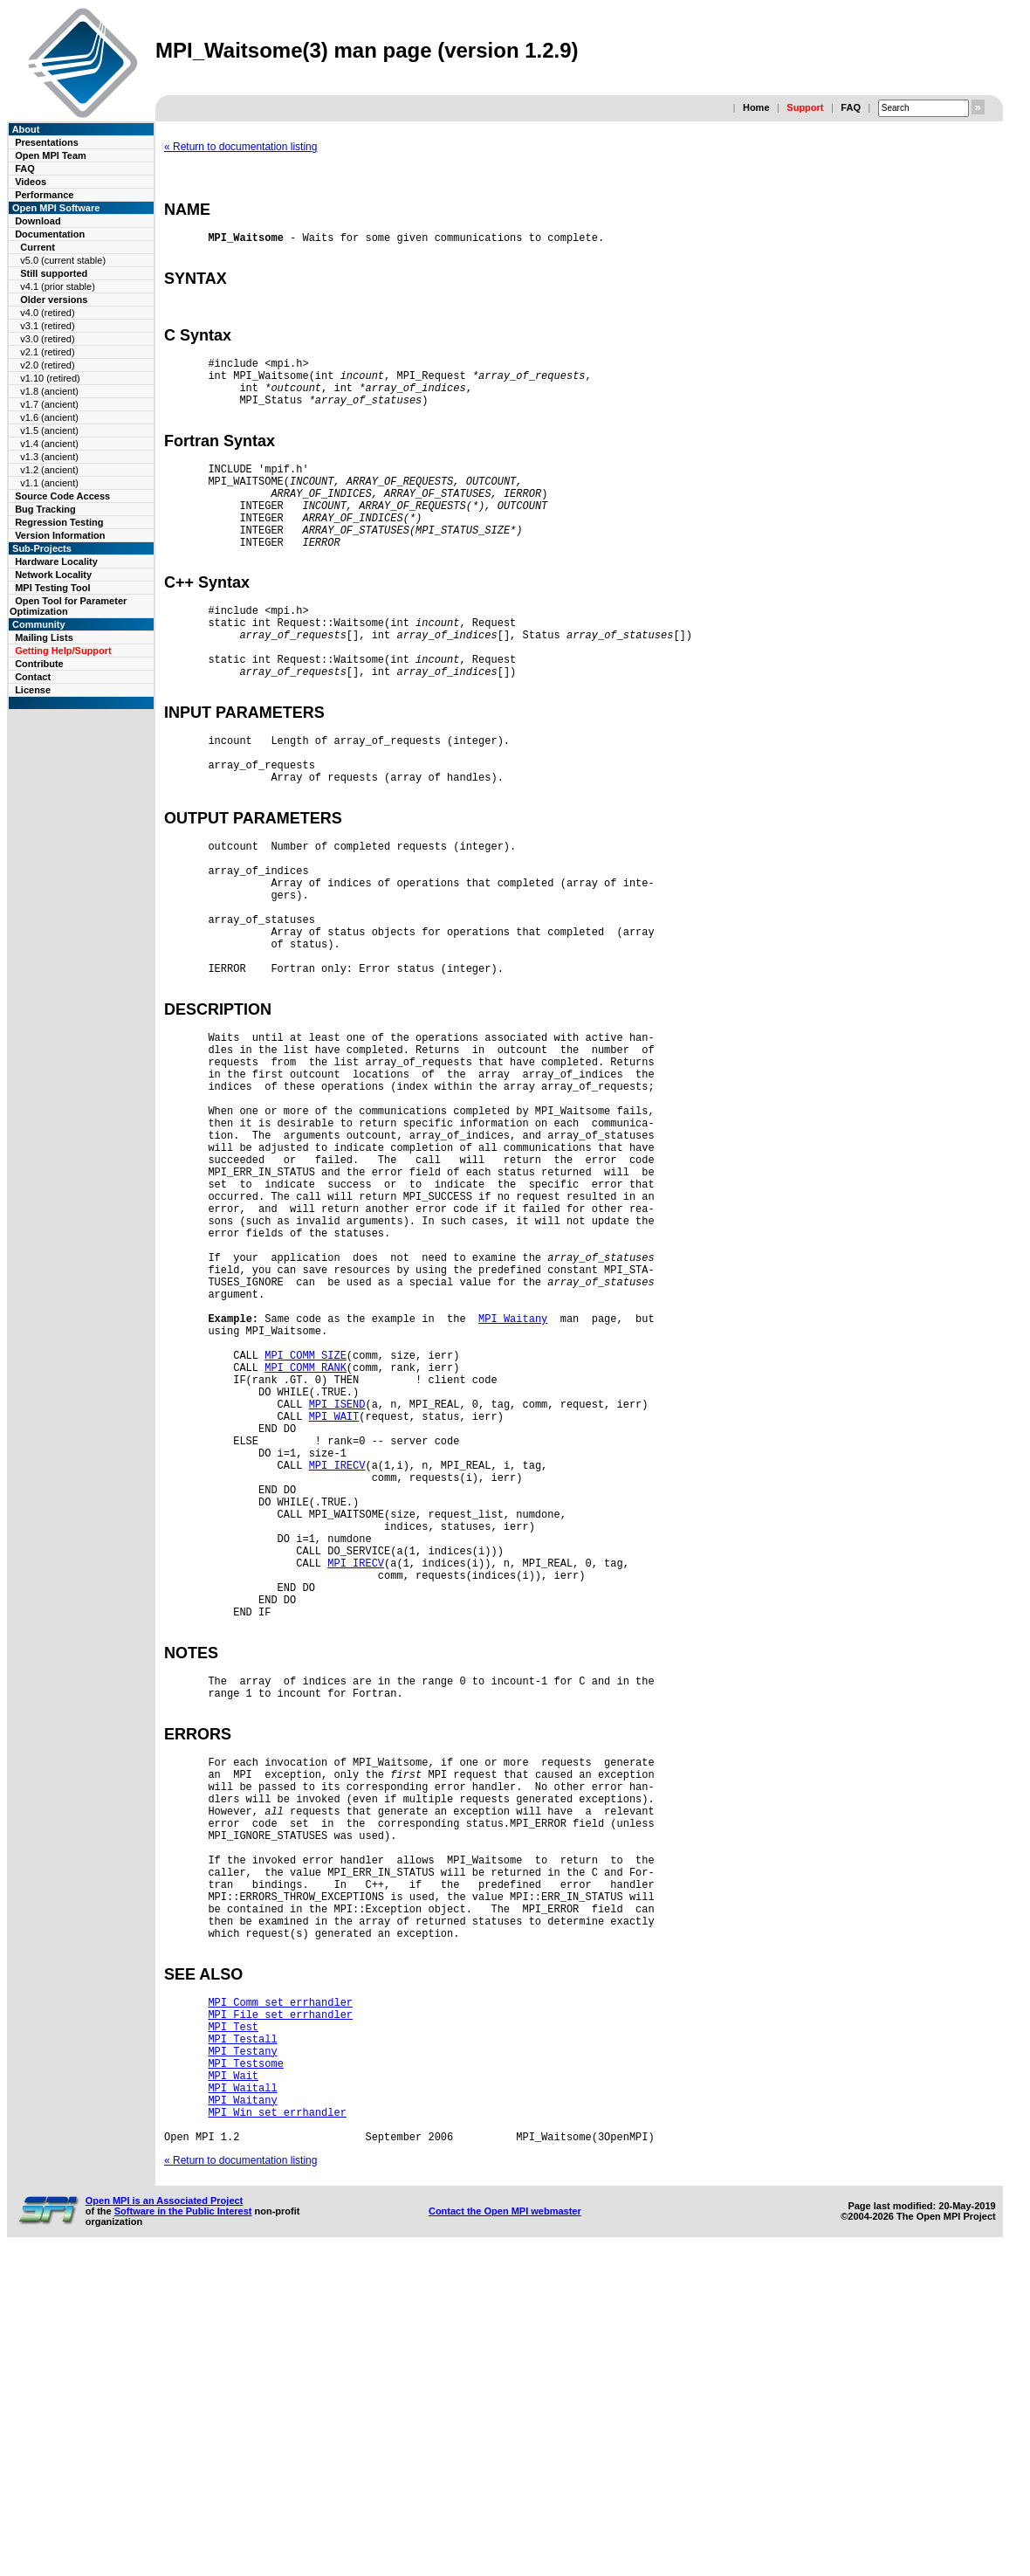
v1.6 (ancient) (49, 417)
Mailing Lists (44, 637)
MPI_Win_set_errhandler (277, 2426)
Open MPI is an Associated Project (165, 2520)
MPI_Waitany (512, 1491)
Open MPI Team (50, 155)
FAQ (851, 107)
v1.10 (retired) (49, 378)
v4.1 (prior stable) (57, 286)
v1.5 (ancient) (49, 430)
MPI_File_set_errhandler (280, 2307)
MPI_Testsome (245, 2366)
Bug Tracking (45, 509)
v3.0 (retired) (47, 339)
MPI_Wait (233, 2381)
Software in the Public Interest (183, 2530)
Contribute (39, 663)
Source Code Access (62, 496)
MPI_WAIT (334, 1609)
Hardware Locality (56, 561)
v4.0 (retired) (47, 312)
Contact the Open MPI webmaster (505, 2530)
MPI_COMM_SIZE (305, 1535)
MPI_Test (233, 2322)
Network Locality (53, 574)
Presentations (47, 142)
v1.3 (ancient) (49, 456)
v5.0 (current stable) (63, 260)
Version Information (60, 535)
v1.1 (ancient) (49, 483)
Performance (44, 194)
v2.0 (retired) (47, 365)
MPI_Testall (242, 2337)
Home (756, 107)
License (33, 690)
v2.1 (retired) (47, 352)
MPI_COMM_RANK (305, 1550)
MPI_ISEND (337, 1595)
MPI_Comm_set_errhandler (280, 2292)
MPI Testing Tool (52, 587)
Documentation (50, 234)
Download (38, 221)
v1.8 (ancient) (49, 391)
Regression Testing (59, 522)
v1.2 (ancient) (49, 470)
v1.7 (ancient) (49, 404)
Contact (33, 677)
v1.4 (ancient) (49, 443)
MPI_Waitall (242, 2396)
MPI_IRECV (337, 1669)
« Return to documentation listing (240, 147)
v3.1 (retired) (47, 325)
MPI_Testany (242, 2352)
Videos (30, 181)
